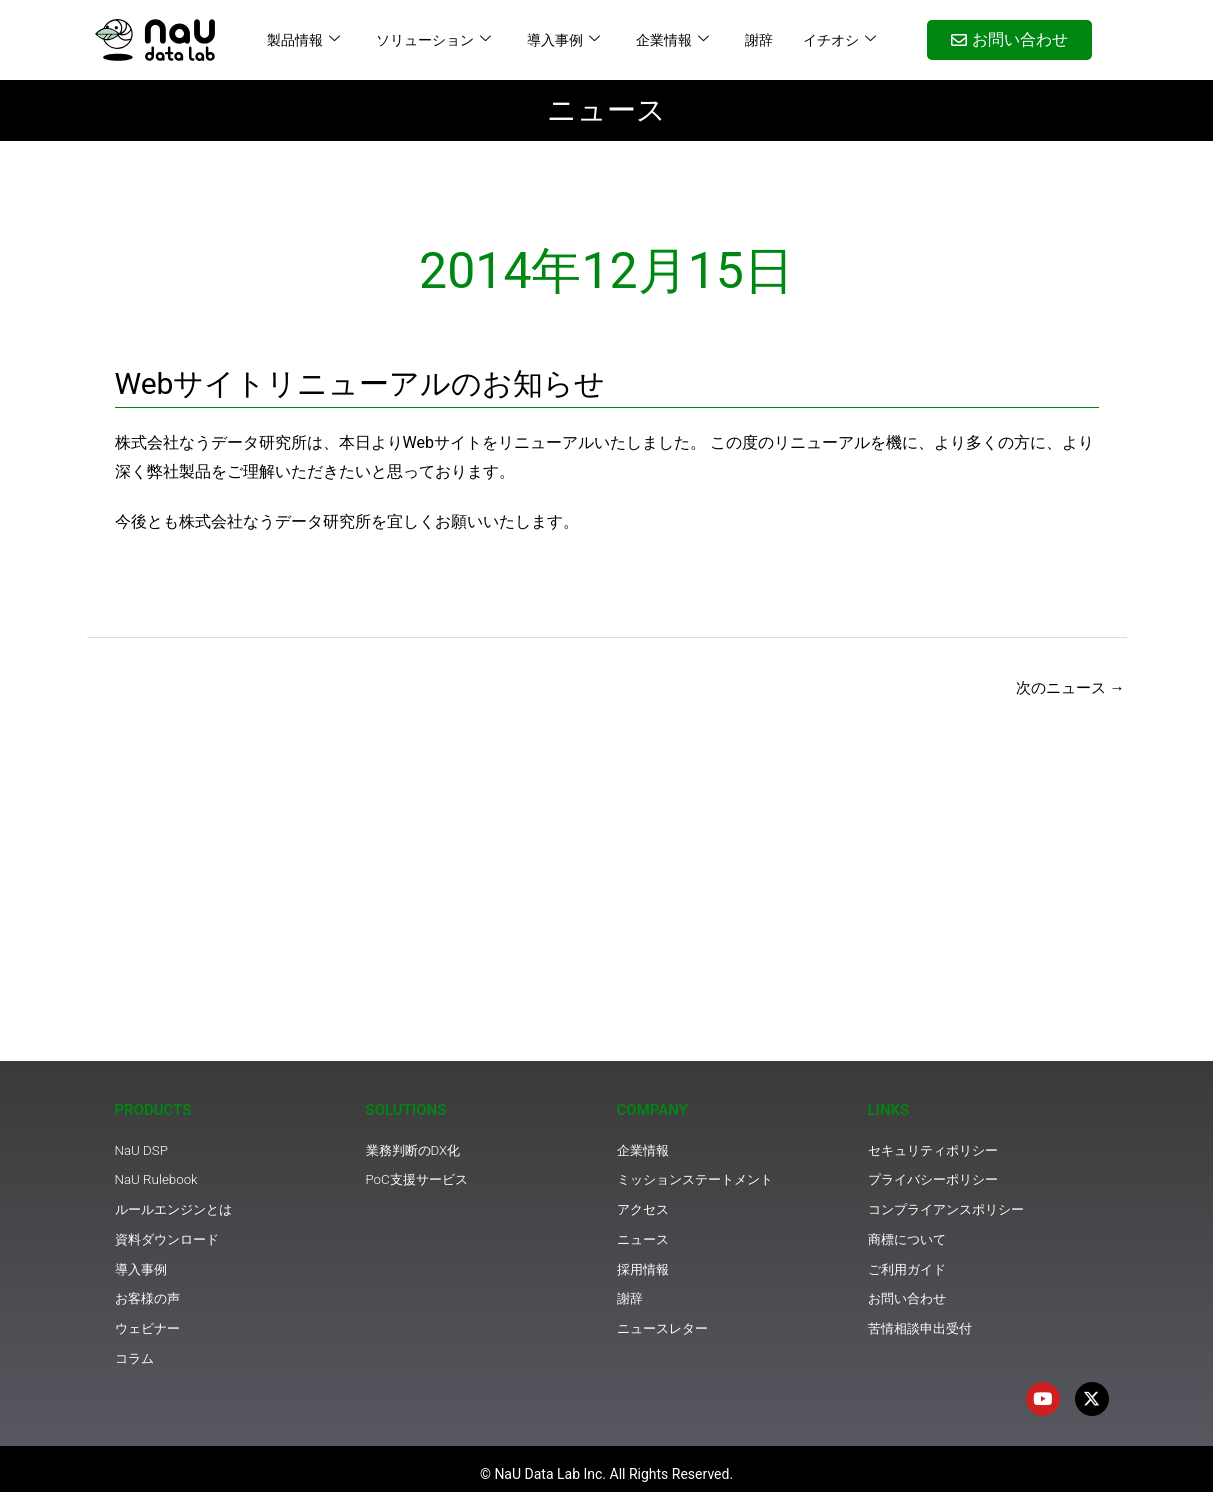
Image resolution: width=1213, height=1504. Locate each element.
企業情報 (672, 40)
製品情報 (303, 40)
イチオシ (839, 40)
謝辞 (759, 40)
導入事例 (563, 40)
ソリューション (433, 40)
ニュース (606, 110)
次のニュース (1067, 688)
